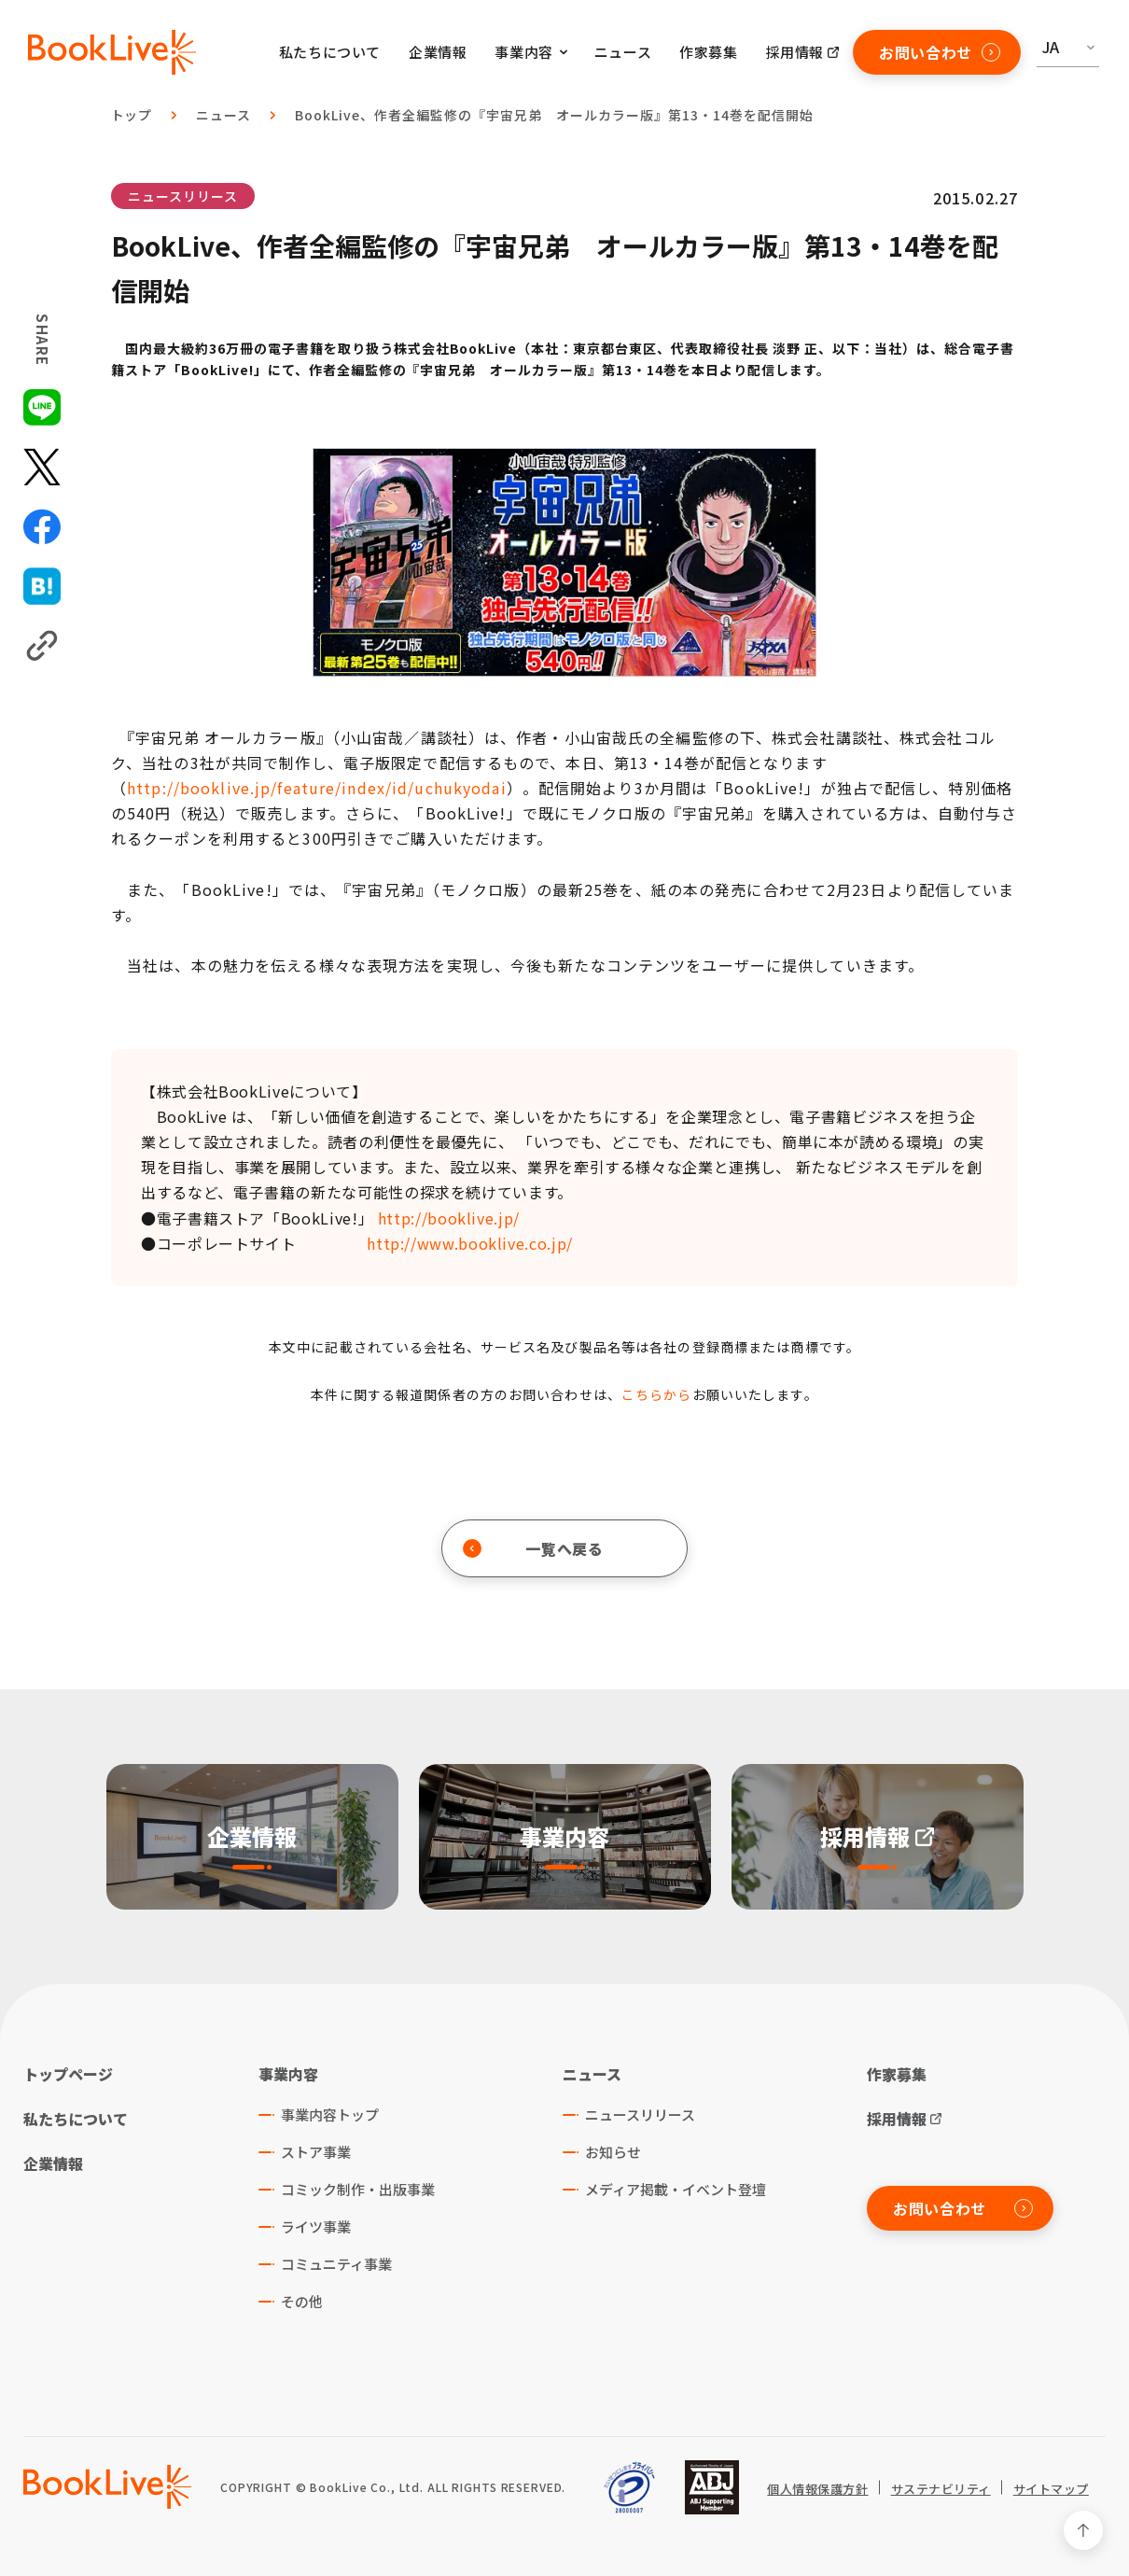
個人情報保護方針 (817, 2489)
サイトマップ (1051, 2489)
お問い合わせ (939, 52)
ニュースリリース (183, 196)
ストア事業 (316, 2152)
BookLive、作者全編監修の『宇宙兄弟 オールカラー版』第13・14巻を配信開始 (554, 114)
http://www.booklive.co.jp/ (470, 1243)
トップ (132, 114)
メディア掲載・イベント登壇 (675, 2189)
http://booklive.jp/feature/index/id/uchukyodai (317, 788)
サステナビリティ (941, 2489)
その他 (302, 2301)
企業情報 (438, 52)
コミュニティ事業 (336, 2264)
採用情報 (795, 52)
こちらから (656, 1394)
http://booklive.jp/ (449, 1218)
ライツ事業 (316, 2226)
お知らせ (613, 2152)
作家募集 (708, 52)
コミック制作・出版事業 (358, 2189)
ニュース (622, 52)
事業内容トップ (330, 2114)
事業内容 (288, 2074)
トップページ (68, 2074)
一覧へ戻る (533, 1548)
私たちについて (330, 52)
